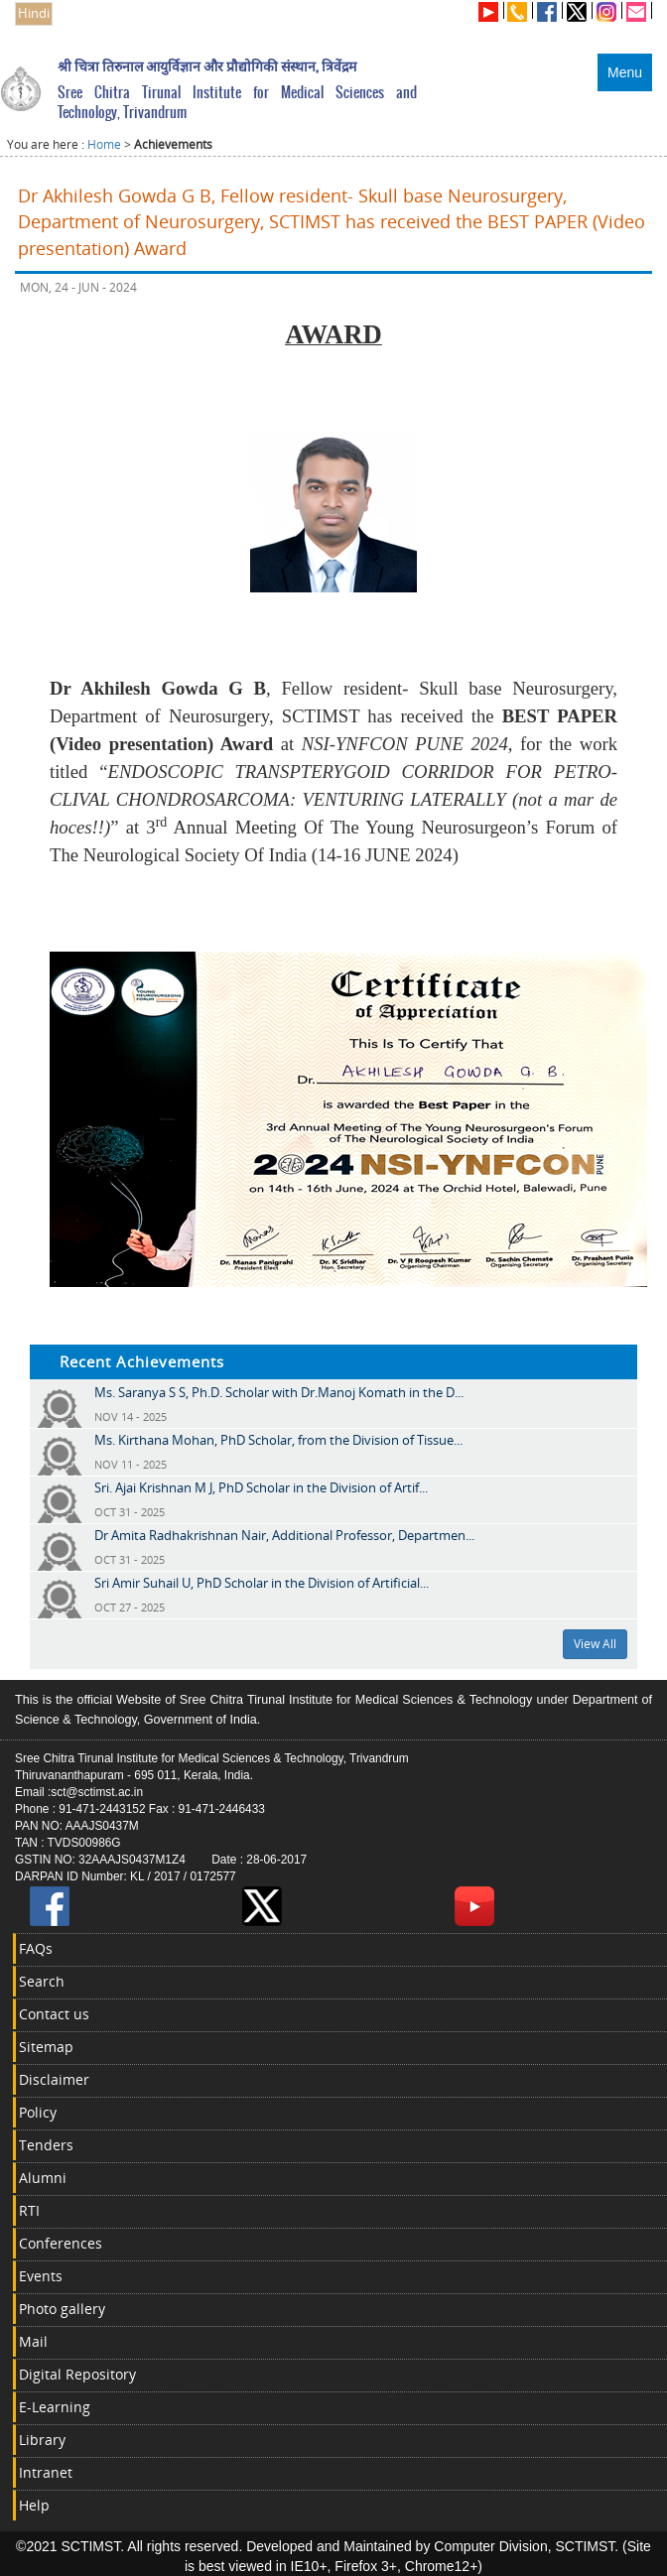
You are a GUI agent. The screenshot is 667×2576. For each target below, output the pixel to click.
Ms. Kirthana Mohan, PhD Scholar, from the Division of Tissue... (278, 1440)
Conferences (60, 2243)
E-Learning (54, 2406)
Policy (38, 2112)
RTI (29, 2210)
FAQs (36, 1948)
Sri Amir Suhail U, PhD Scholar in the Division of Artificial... (261, 1583)
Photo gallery (62, 2308)
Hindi (34, 13)
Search (42, 1981)
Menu (624, 72)
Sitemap (46, 2046)
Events (41, 2275)
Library (42, 2439)
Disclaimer (54, 2079)
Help (34, 2505)
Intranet (45, 2472)
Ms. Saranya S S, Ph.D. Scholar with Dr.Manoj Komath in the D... (279, 1392)
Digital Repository (77, 2374)
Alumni (43, 2177)
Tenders (46, 2144)
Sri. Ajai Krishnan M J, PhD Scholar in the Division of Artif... (261, 1487)
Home (104, 144)
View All (595, 1643)
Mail (33, 2341)
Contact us (54, 2013)
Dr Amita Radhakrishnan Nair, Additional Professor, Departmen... (284, 1535)
